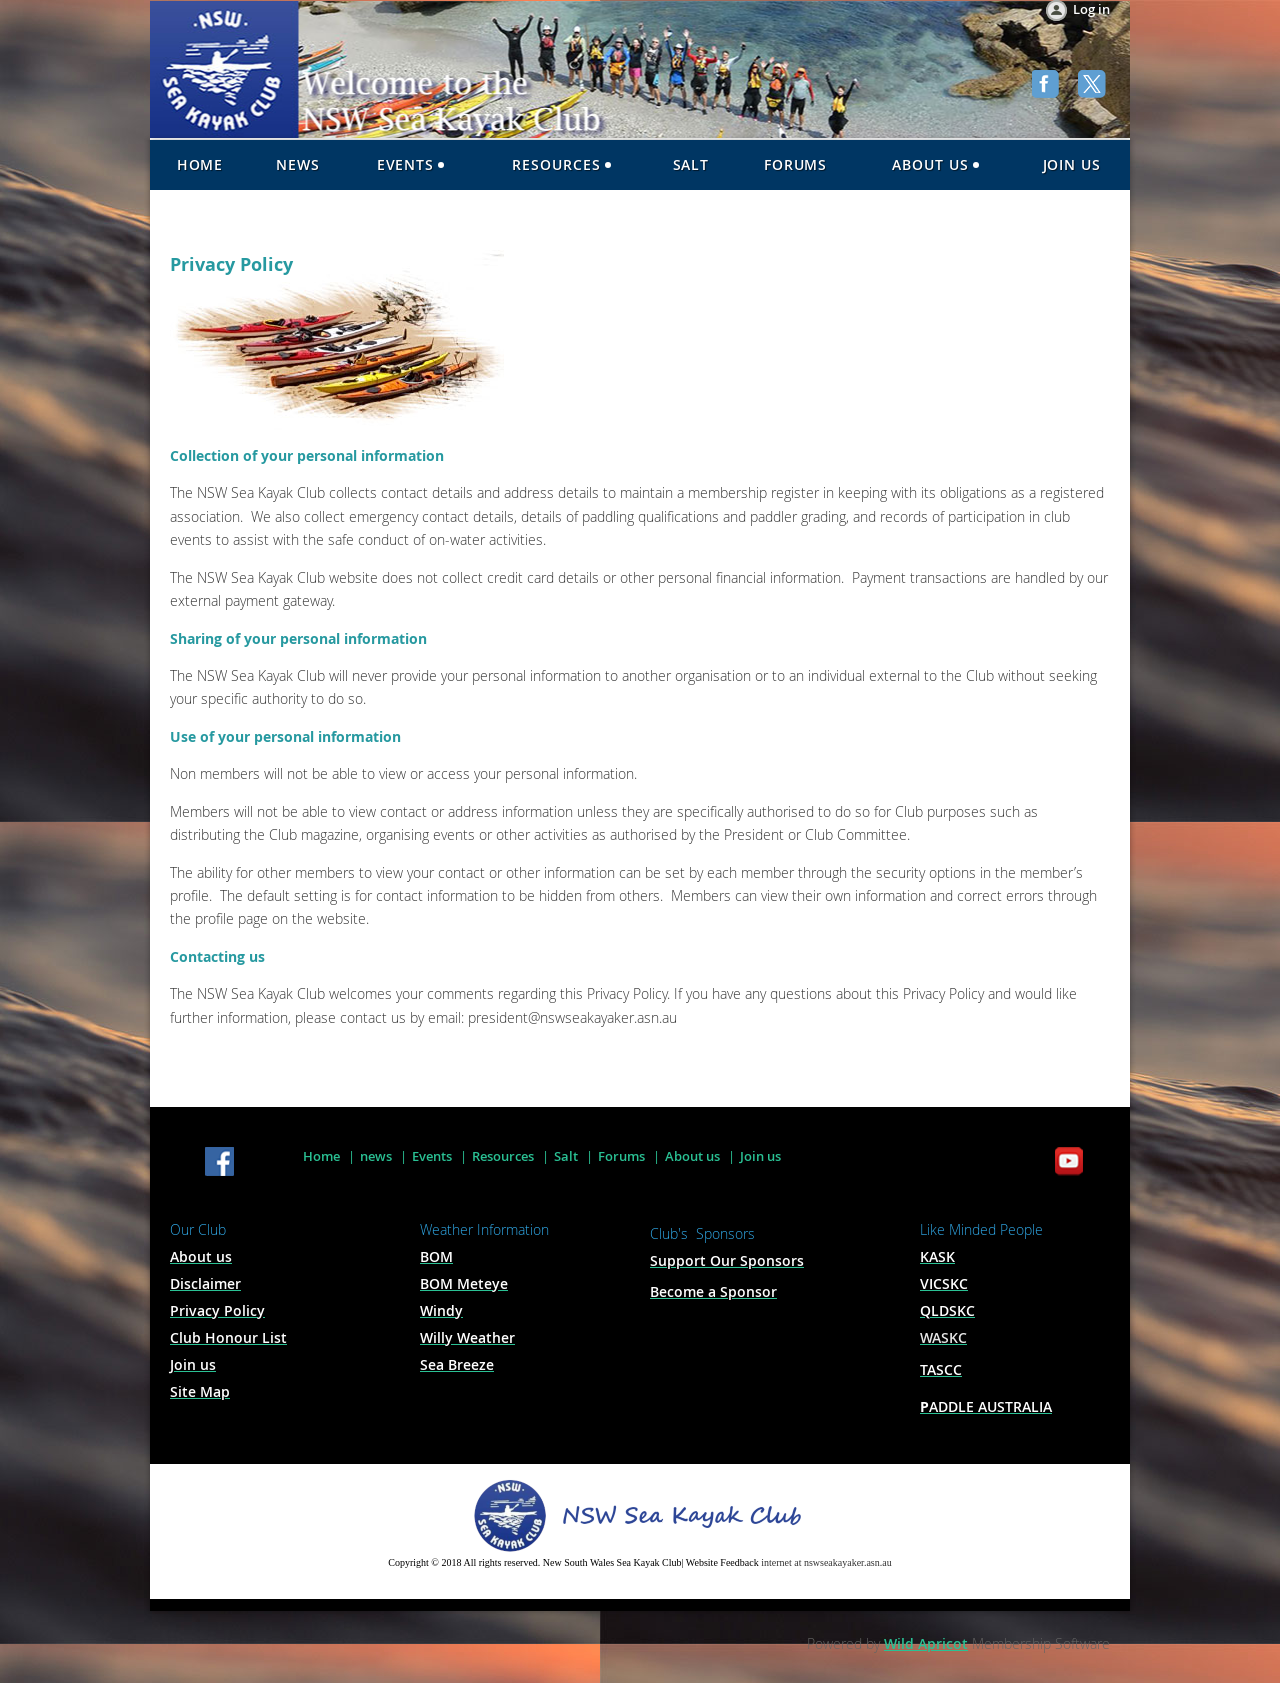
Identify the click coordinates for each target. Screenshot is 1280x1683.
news (376, 1156)
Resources (503, 1156)
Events (432, 1156)
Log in (1091, 9)
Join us (760, 1156)
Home (321, 1156)
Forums (621, 1156)
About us (692, 1156)
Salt (566, 1156)
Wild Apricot (926, 1643)
